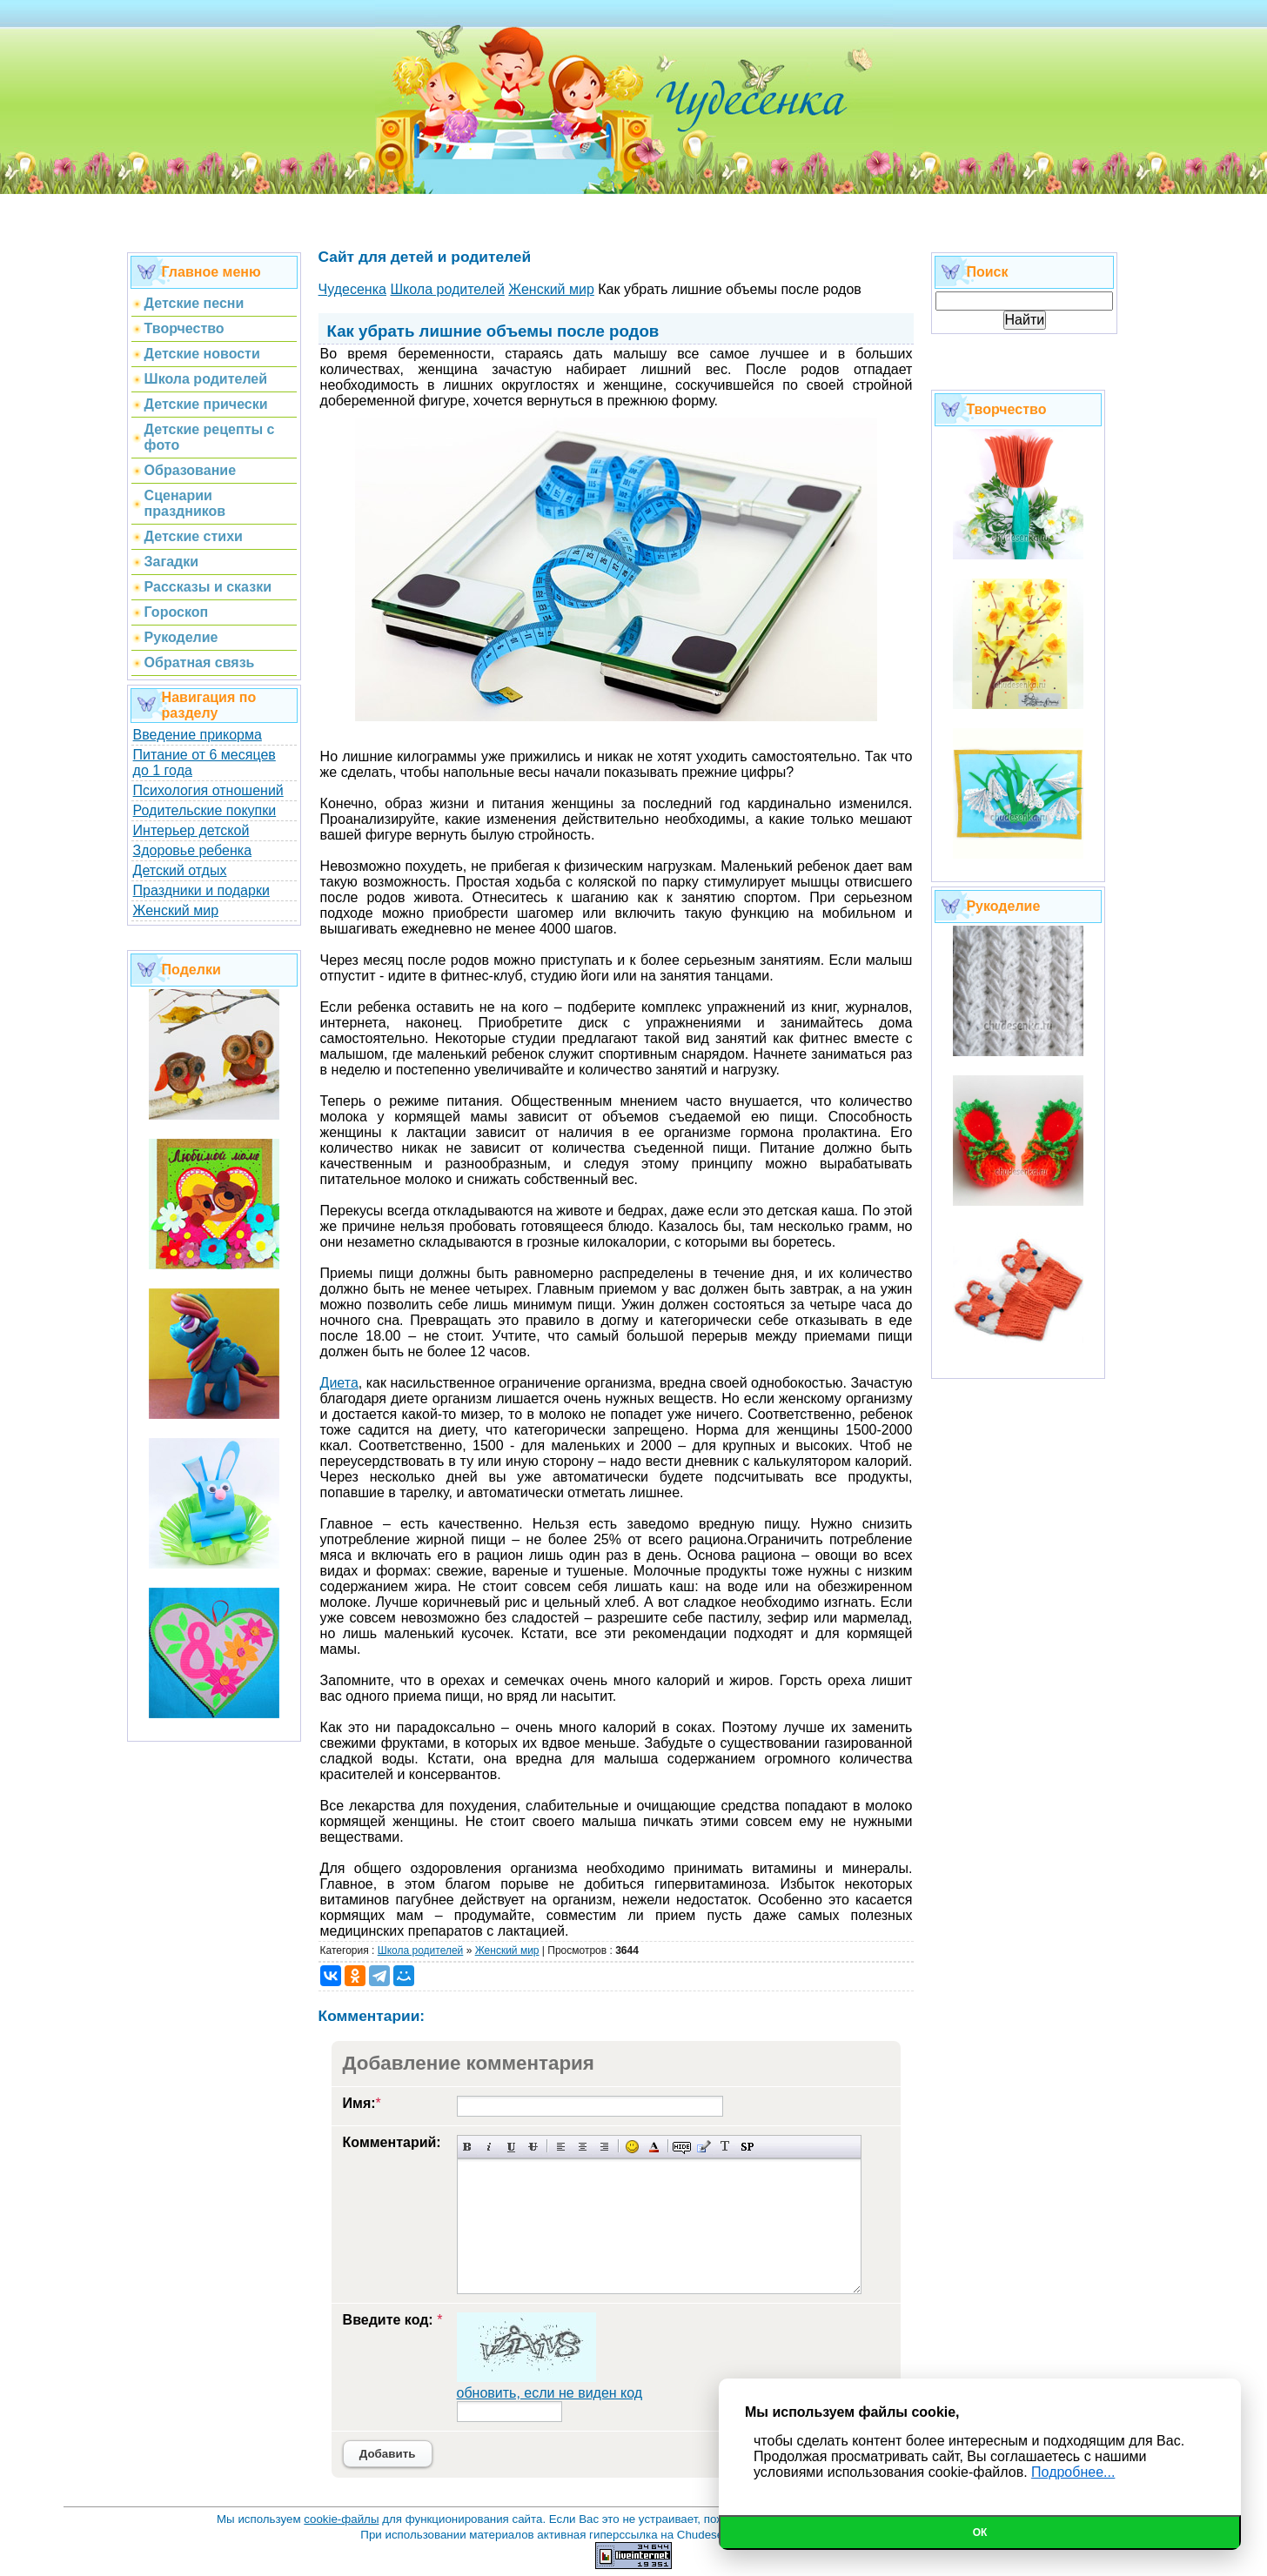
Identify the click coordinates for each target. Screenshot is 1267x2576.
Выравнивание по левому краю (561, 2147)
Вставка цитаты (704, 2147)
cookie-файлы (341, 2519)
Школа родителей (421, 1950)
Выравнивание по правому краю (604, 2147)
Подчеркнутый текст (511, 2147)
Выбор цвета (654, 2147)
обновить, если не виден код (550, 2392)
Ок (980, 2532)
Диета (339, 1382)
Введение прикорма (197, 734)
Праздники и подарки (201, 890)
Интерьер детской (191, 830)
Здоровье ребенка (192, 850)
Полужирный (468, 2147)
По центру (583, 2147)
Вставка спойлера (747, 2147)
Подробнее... (1073, 2472)
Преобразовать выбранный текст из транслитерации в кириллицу (725, 2147)
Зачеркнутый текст (533, 2147)
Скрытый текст (682, 2147)
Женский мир (175, 910)
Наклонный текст (489, 2147)
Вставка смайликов (632, 2147)
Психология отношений (208, 790)
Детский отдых (180, 870)
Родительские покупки (205, 810)
